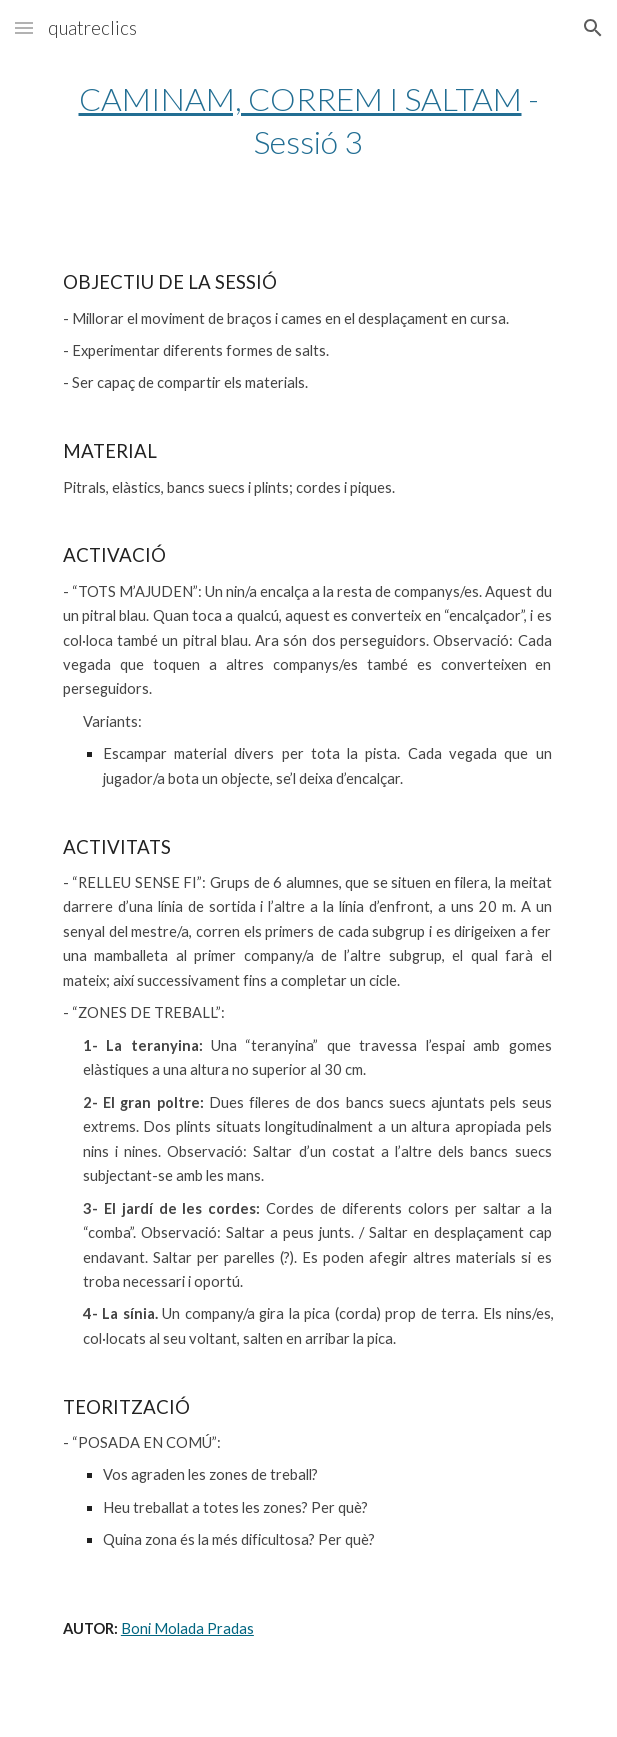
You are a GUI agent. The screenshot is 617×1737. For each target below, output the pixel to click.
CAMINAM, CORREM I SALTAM (300, 98)
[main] (308, 120)
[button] (24, 27)
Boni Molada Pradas (187, 1628)
